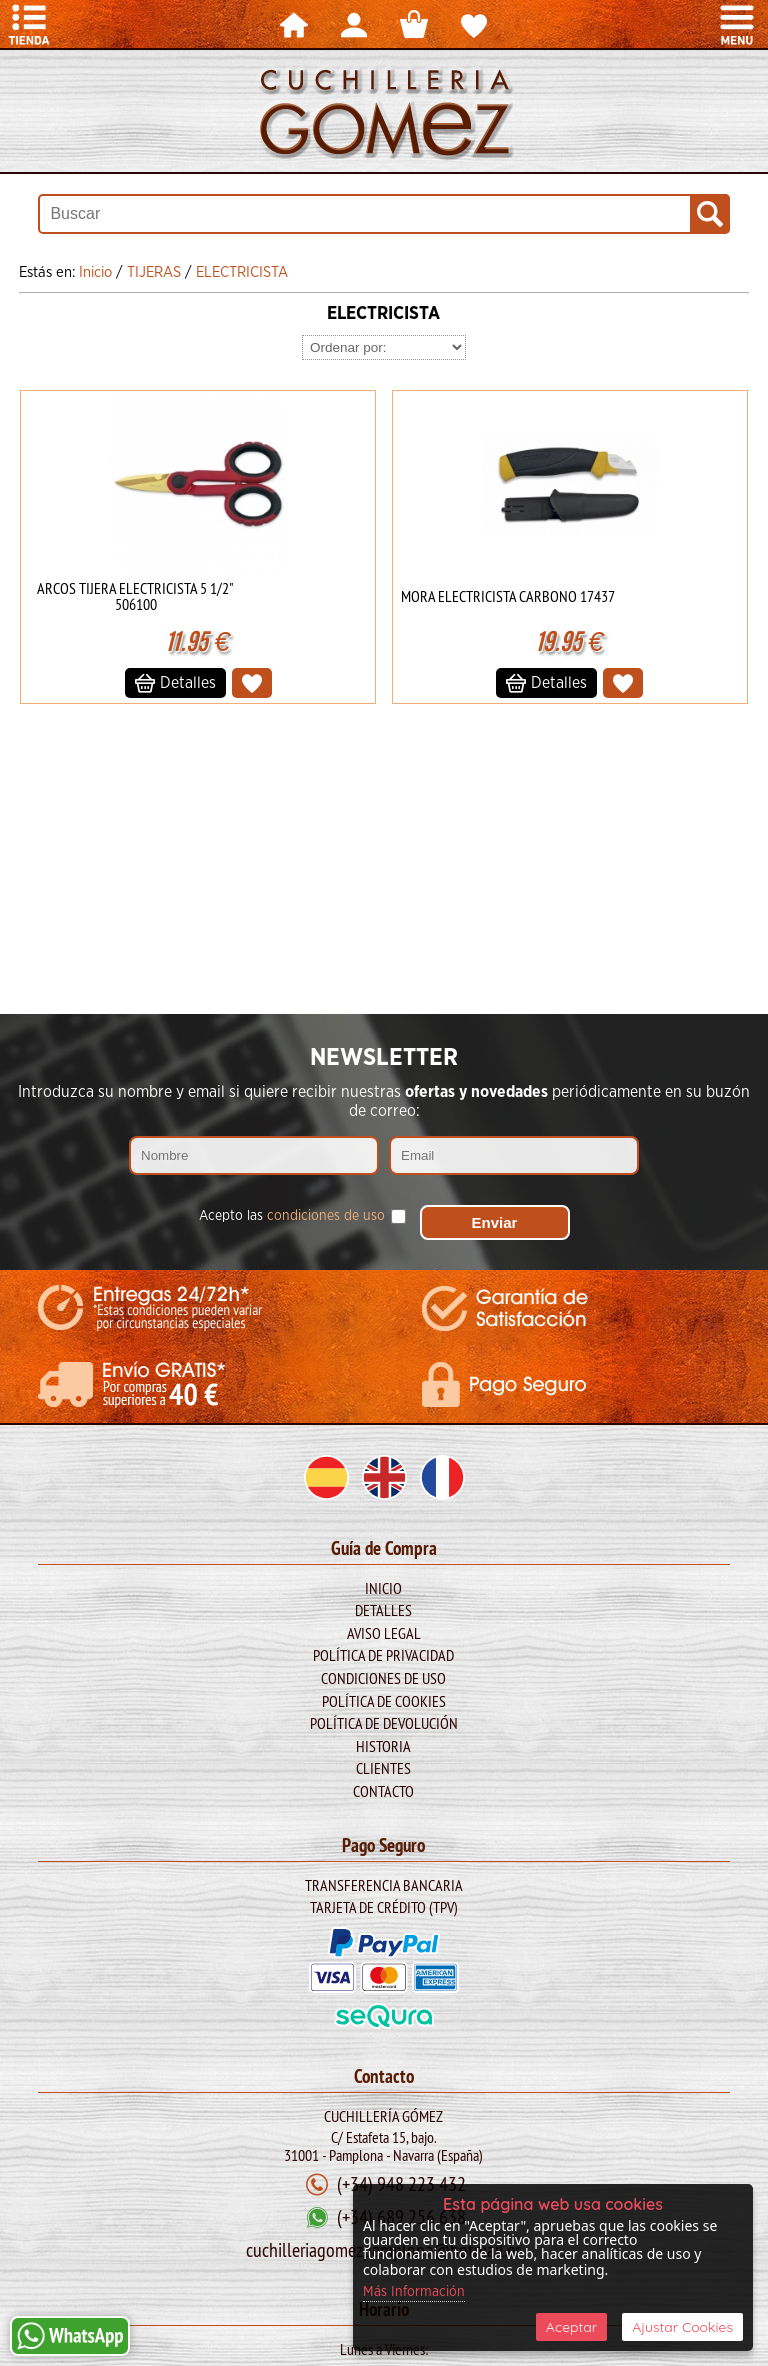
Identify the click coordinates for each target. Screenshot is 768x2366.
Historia (383, 1746)
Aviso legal (384, 1633)
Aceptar (571, 2327)
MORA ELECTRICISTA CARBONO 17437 (508, 596)
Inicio (383, 1588)
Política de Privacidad (383, 1655)
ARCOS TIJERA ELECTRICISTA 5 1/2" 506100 (135, 596)
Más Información (414, 2292)
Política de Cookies (384, 1701)
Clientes (383, 1768)
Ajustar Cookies (682, 2327)
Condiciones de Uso (383, 1678)
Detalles (383, 1610)
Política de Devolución (384, 1723)
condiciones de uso (326, 1216)
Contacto (383, 1791)
